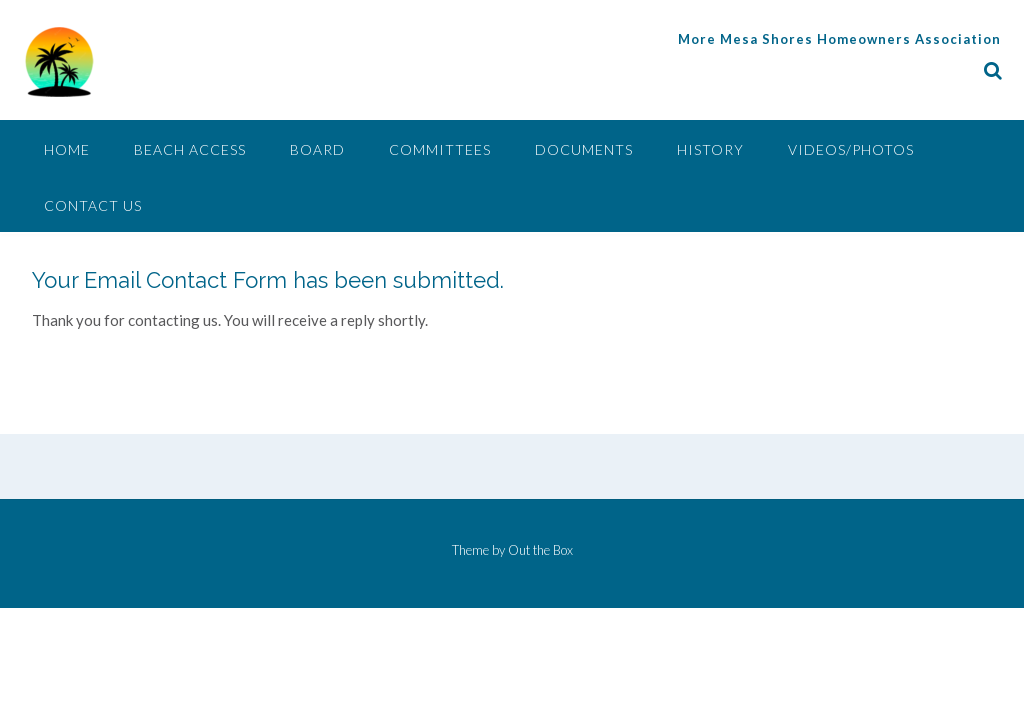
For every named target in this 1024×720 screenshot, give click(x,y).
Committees (440, 149)
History (710, 149)
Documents (584, 149)
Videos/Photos (851, 149)
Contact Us (93, 205)
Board (317, 149)
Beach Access (190, 149)
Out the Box (540, 550)
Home (67, 149)
